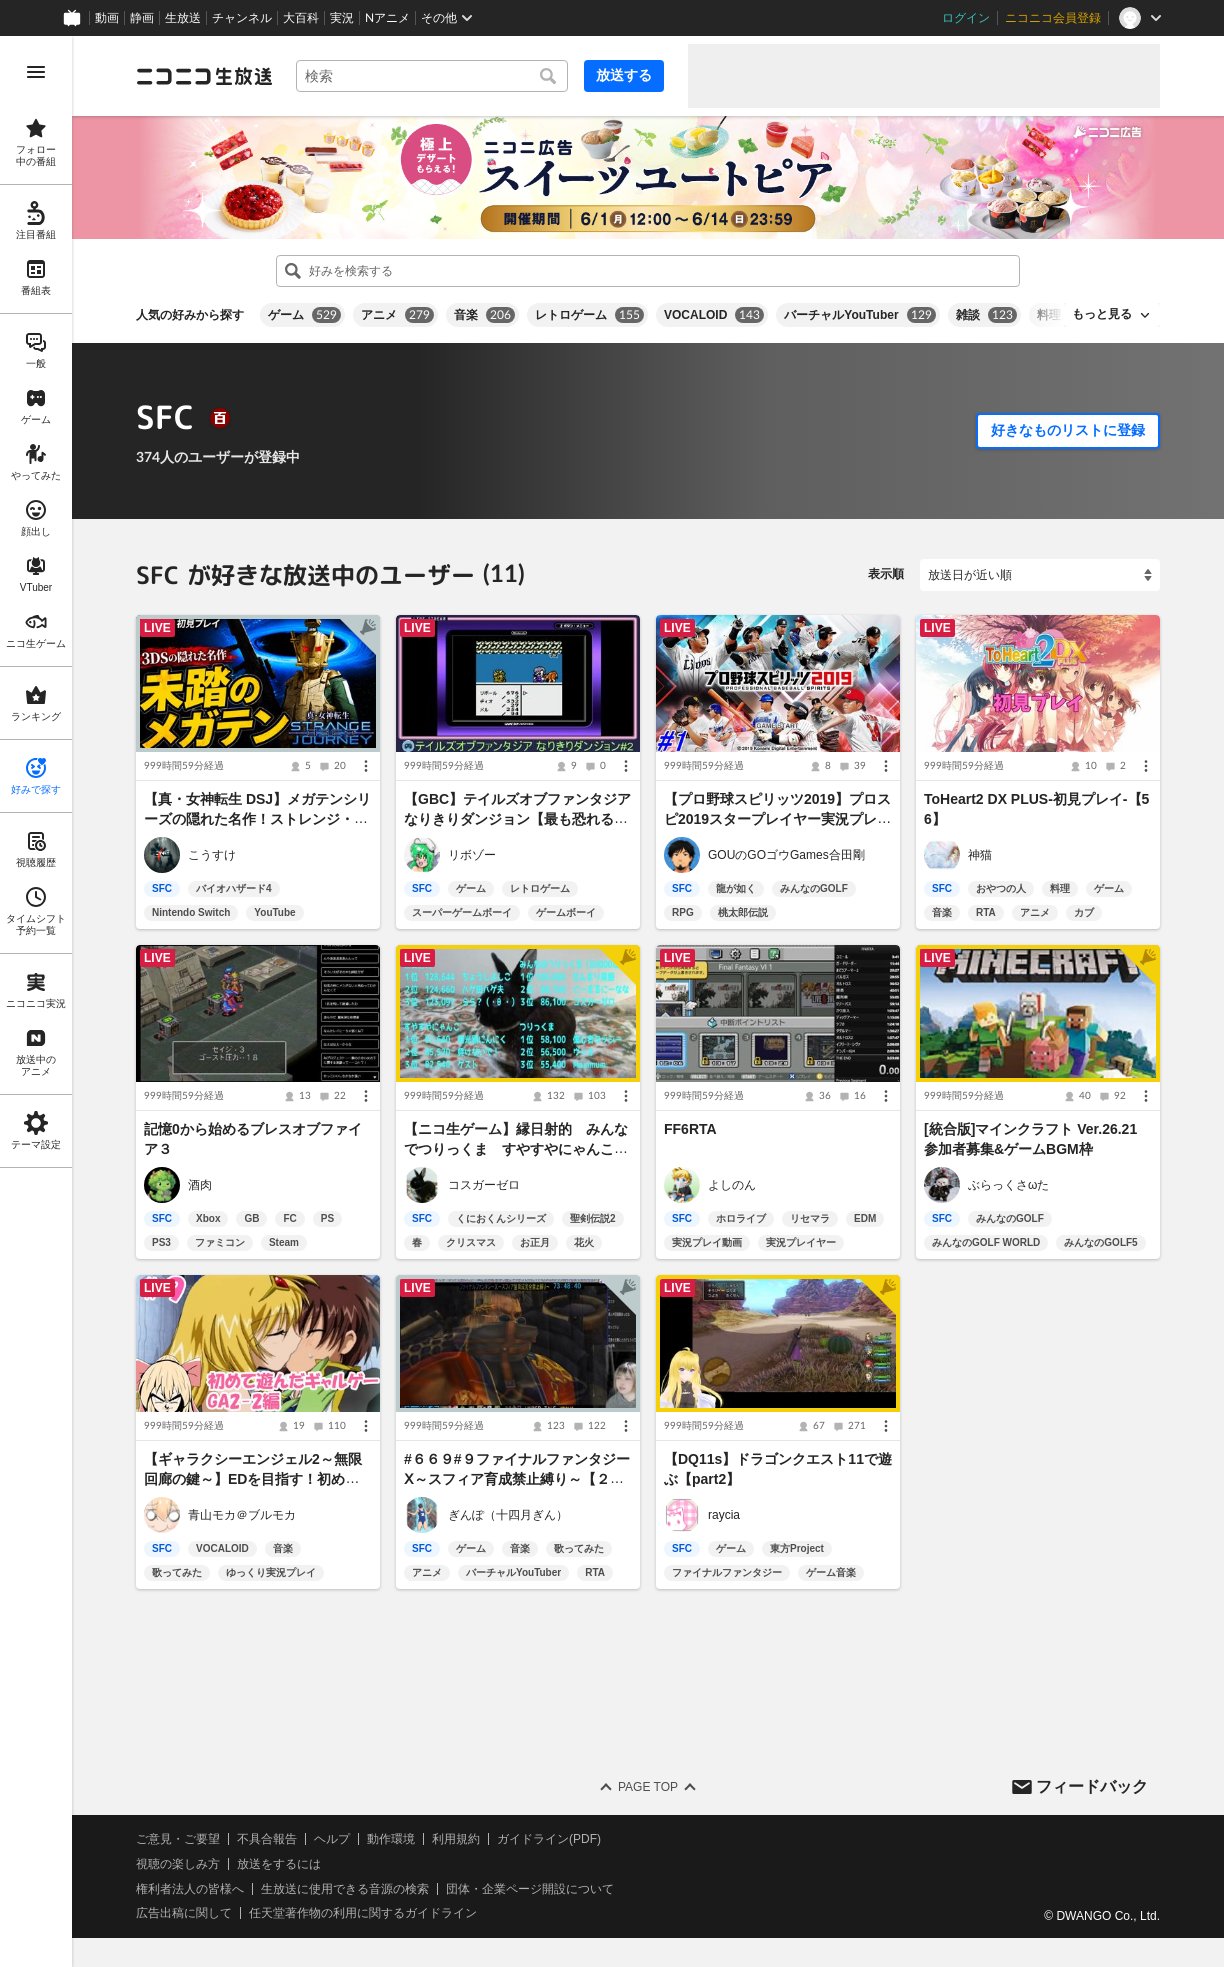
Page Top (648, 1787)
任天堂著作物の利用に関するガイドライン (363, 1914)
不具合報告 (267, 1839)
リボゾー (472, 855)
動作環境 (391, 1839)
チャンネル (242, 18)
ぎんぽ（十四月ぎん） (508, 1515)
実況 (342, 18)
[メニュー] (366, 766)
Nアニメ (387, 18)
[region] (36, 1001)
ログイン (966, 18)
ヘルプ (332, 1839)
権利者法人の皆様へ (190, 1889)
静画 (142, 18)
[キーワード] (432, 76)
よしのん (732, 1185)
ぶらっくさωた (1008, 1185)
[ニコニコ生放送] (204, 76)
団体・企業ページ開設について (530, 1889)
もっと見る (1102, 314)
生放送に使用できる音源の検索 (345, 1889)
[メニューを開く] (36, 72)
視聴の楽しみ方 (178, 1864)
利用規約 (456, 1839)
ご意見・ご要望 (178, 1839)
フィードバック (1092, 1786)
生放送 (183, 18)
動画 (107, 18)
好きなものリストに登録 (1068, 430)
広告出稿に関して (184, 1914)
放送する (624, 75)
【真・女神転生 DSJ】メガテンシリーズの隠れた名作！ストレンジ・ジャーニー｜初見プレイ (257, 819)
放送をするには (279, 1864)
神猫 (980, 855)
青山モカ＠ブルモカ (242, 1515)
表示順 (886, 574)
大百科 (301, 18)
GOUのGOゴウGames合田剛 (786, 855)
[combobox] (432, 76)
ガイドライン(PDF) (549, 1839)
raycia (724, 1515)
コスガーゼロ (484, 1185)
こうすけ (212, 855)
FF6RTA (690, 1129)
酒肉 (200, 1185)
